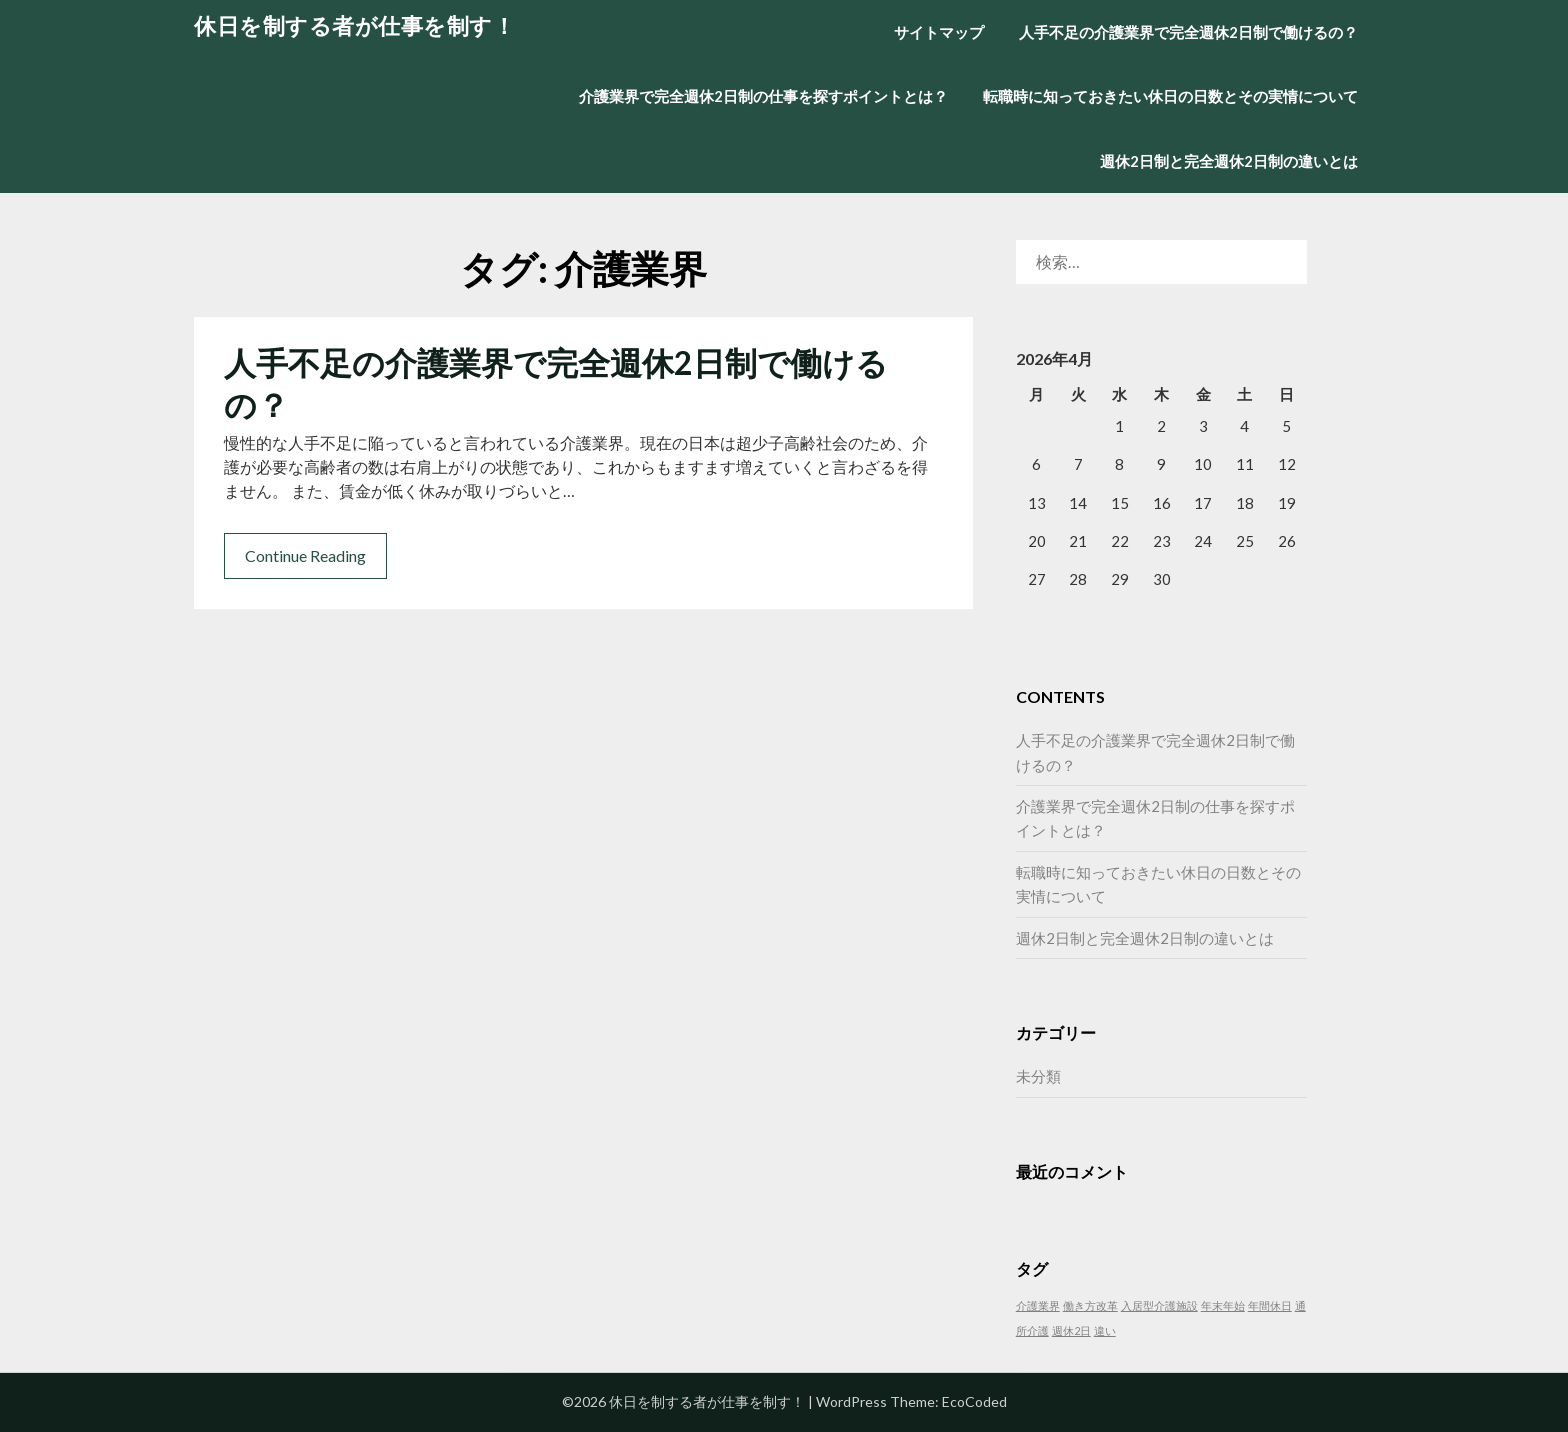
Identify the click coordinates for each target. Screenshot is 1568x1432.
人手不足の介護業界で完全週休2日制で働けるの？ (1188, 32)
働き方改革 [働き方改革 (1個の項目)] (1090, 1305)
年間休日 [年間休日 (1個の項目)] (1270, 1305)
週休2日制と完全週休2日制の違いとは (1229, 161)
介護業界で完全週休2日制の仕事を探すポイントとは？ (763, 96)
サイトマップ (939, 32)
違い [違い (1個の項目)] (1105, 1330)
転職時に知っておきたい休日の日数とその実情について (1170, 96)
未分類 (1038, 1076)
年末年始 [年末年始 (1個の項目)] (1223, 1305)
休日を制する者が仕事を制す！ (354, 25)
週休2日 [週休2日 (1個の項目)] (1071, 1330)
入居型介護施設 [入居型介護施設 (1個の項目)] (1159, 1305)
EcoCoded (974, 1401)
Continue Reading (305, 555)
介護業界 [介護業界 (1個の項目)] (1038, 1305)
